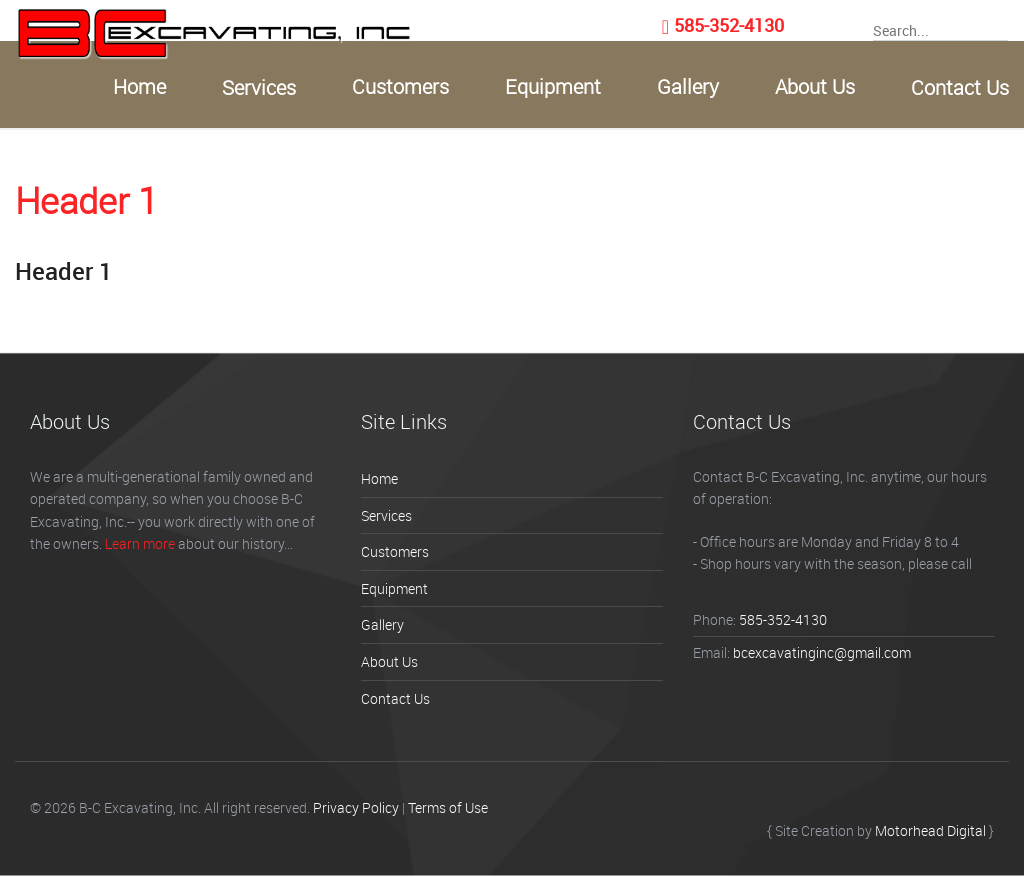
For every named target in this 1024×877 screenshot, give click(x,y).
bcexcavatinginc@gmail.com (822, 652)
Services (259, 88)
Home (139, 87)
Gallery (688, 87)
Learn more (140, 543)
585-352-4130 (729, 25)
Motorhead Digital (930, 830)
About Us (815, 87)
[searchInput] (940, 29)
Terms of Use (448, 807)
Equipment (553, 87)
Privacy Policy (356, 807)
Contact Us (960, 88)
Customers (400, 87)
